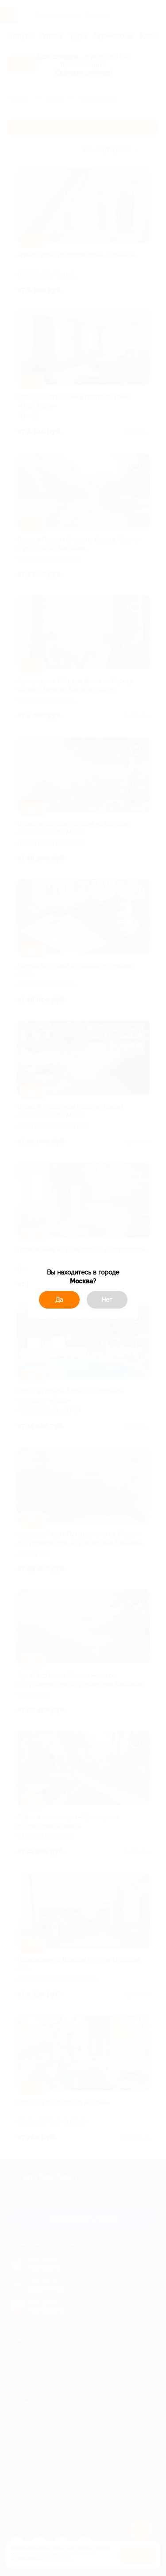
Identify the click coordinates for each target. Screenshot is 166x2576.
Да (59, 1299)
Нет (106, 1299)
